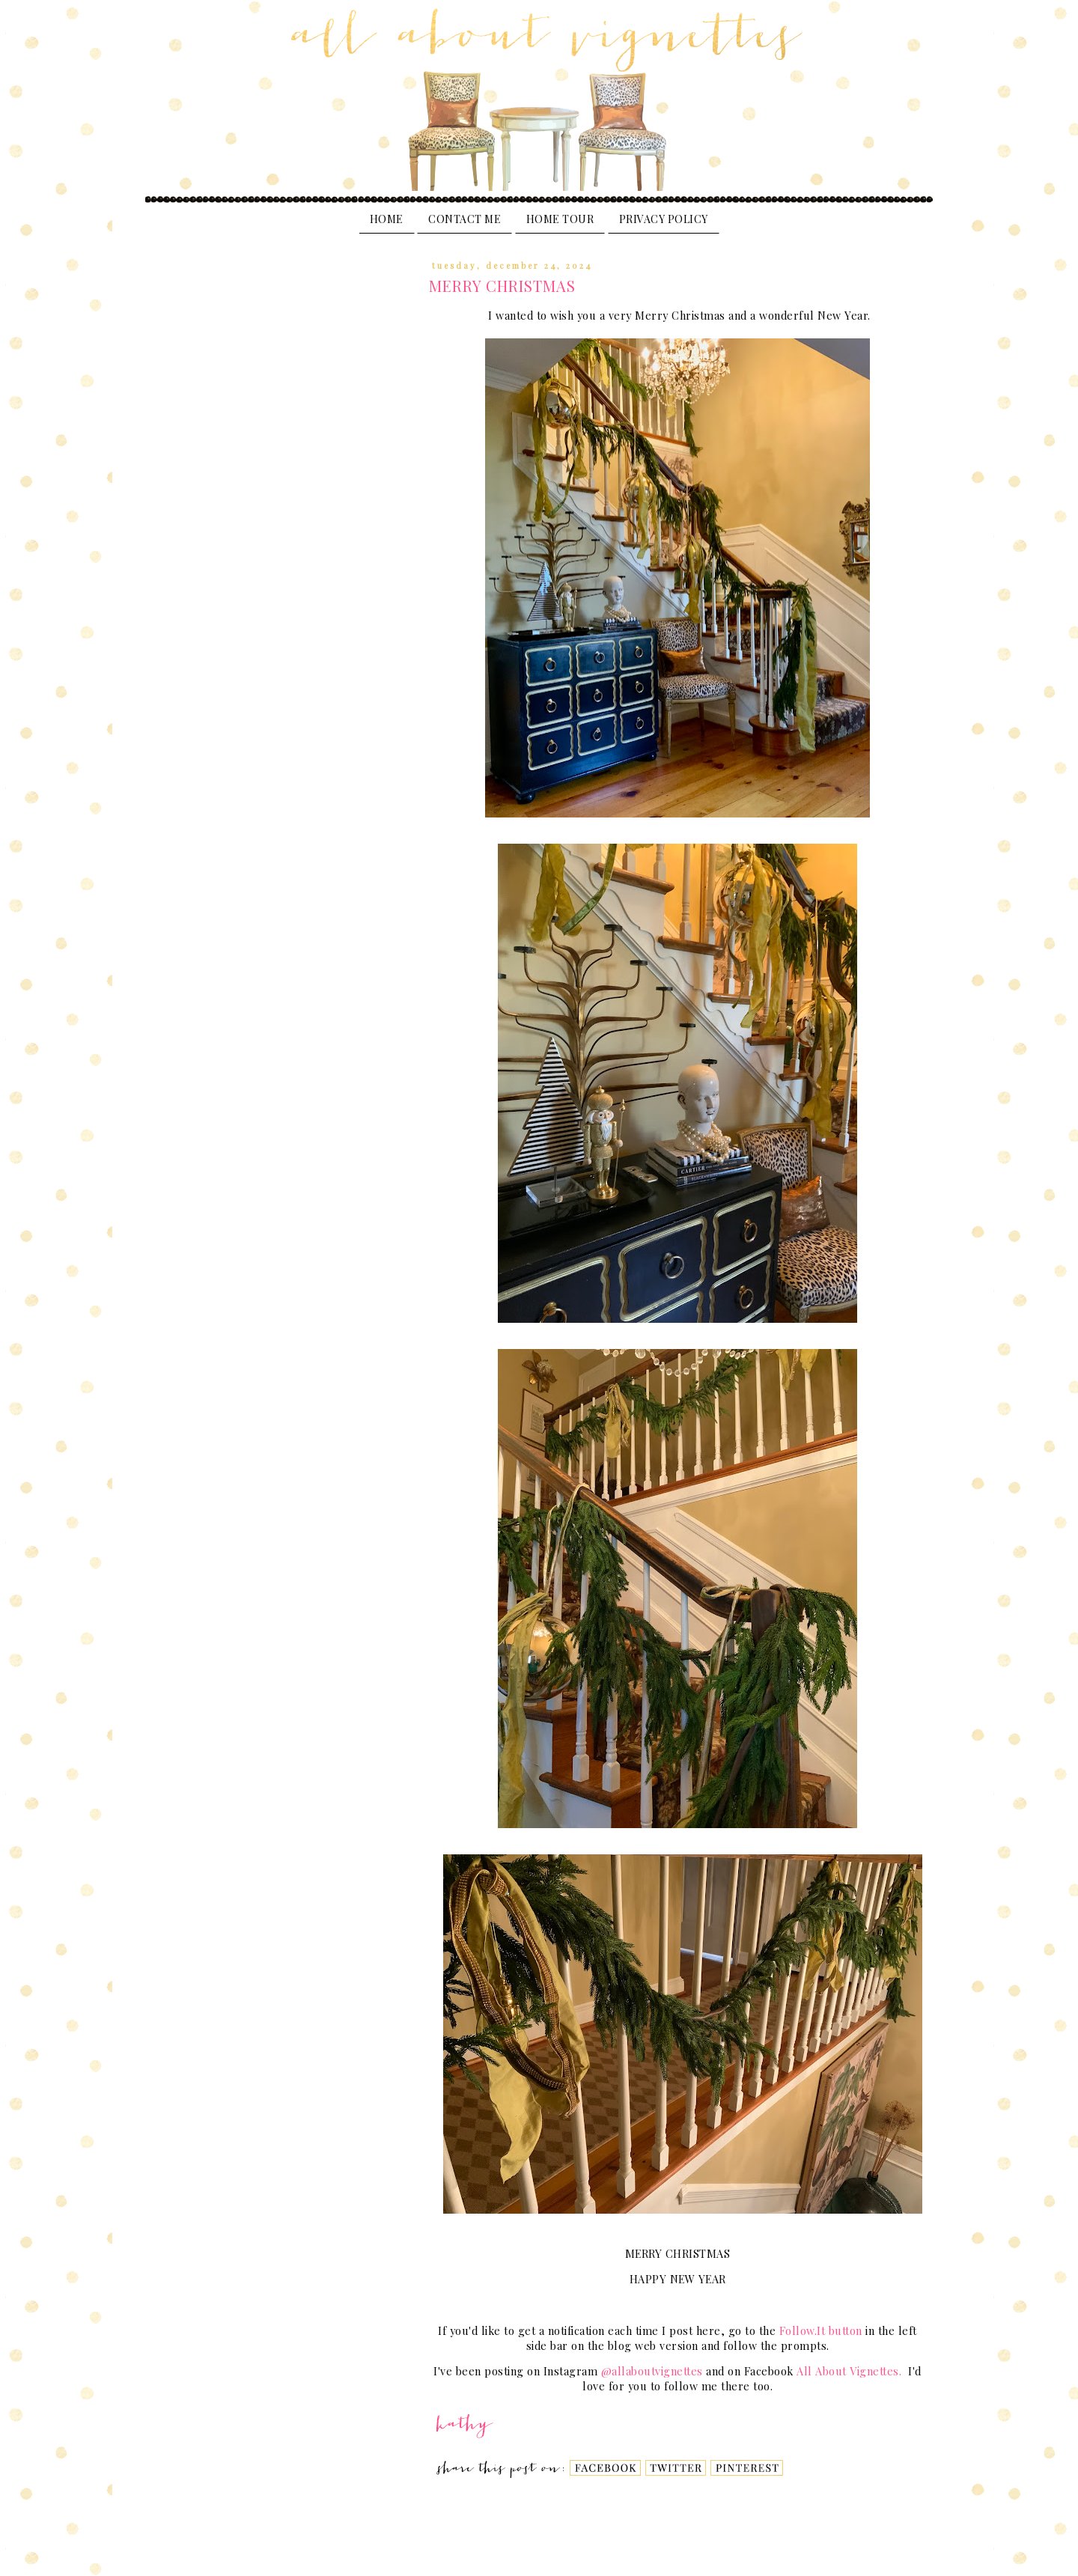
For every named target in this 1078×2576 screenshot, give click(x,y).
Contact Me (464, 219)
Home (387, 219)
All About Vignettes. (851, 2371)
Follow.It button (820, 2331)
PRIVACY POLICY (663, 219)
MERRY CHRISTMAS (502, 285)
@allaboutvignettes (654, 2371)
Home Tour (560, 219)
